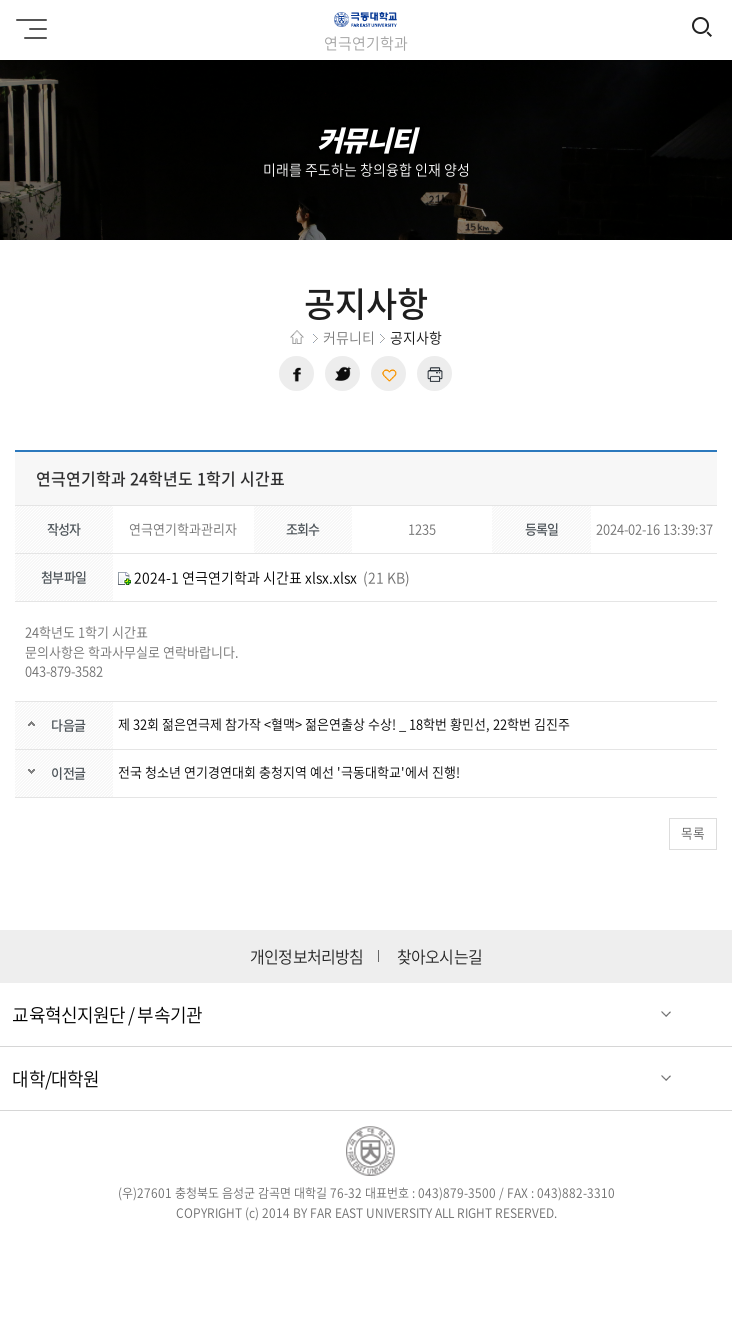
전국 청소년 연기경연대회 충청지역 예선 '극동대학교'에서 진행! (289, 772)
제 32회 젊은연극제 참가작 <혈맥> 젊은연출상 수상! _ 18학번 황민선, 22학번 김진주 (344, 724)
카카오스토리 (510, 1250)
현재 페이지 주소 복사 (388, 373)
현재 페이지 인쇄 (434, 373)
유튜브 (452, 1250)
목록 (693, 832)
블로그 (394, 1250)
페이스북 (296, 373)
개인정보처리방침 (307, 956)
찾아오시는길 (439, 956)
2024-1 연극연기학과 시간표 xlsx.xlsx (237, 577)
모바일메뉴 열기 (28, 22)
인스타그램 (337, 1250)
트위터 (342, 373)
